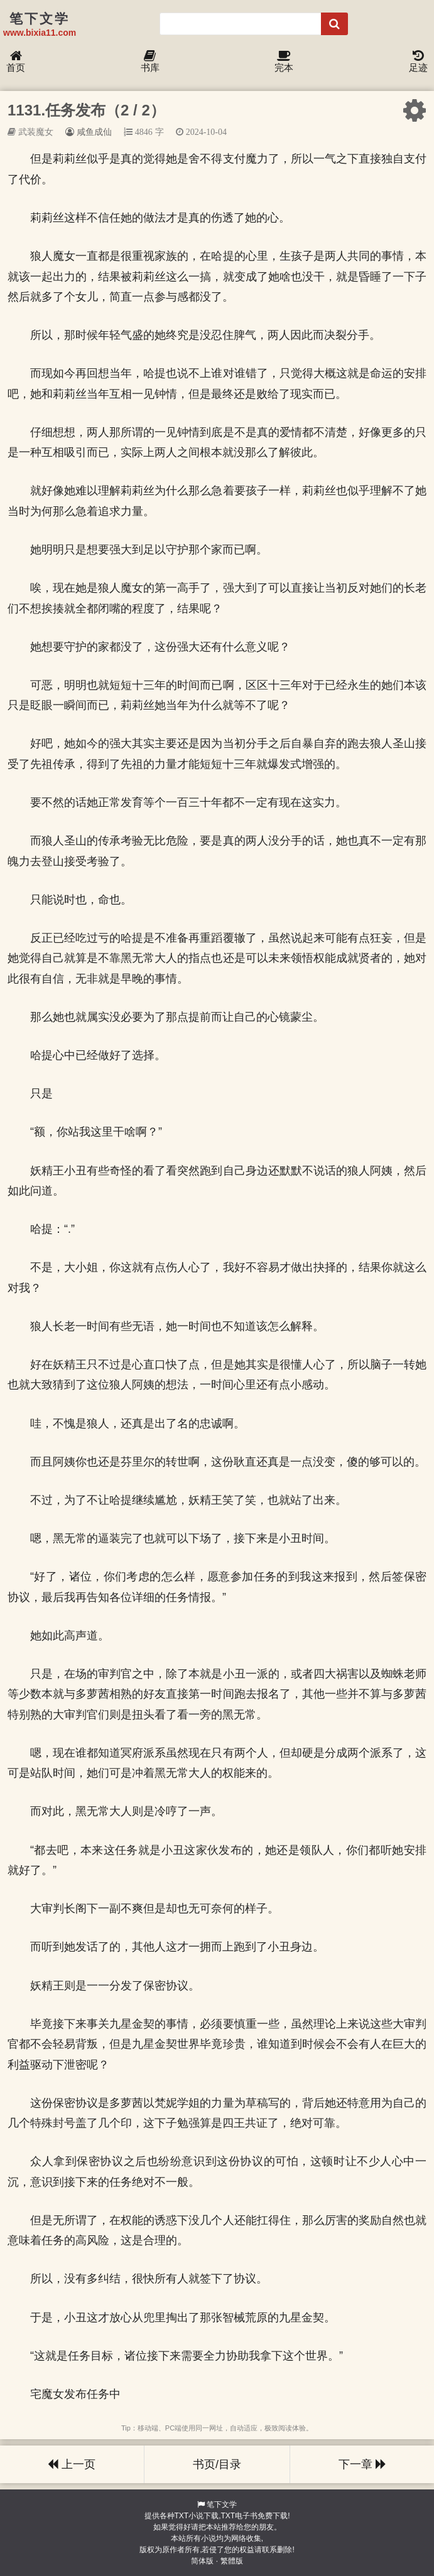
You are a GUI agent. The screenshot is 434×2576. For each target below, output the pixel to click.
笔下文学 (222, 2504)
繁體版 (231, 2561)
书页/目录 (217, 2464)
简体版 (202, 2561)
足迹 (418, 62)
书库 (150, 62)
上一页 (71, 2464)
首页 (15, 62)
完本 (283, 62)
